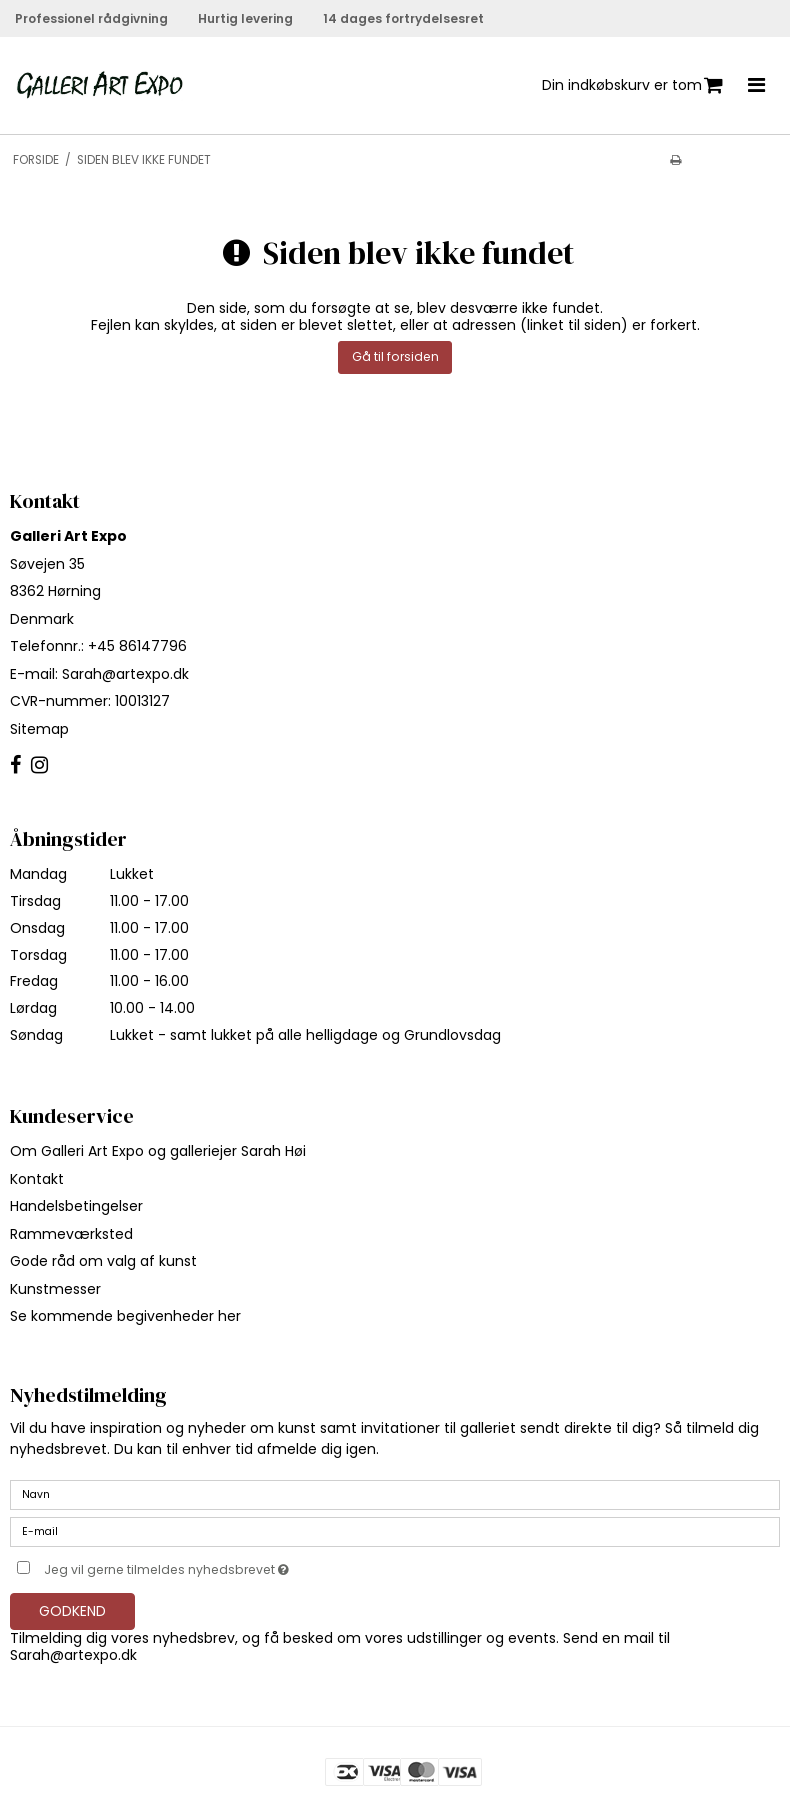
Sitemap (39, 729)
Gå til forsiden (395, 356)
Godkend (72, 1611)
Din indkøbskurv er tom (632, 85)
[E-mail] (395, 1531)
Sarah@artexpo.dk (125, 674)
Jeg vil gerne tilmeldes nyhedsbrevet (216, 1566)
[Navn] (395, 1494)
